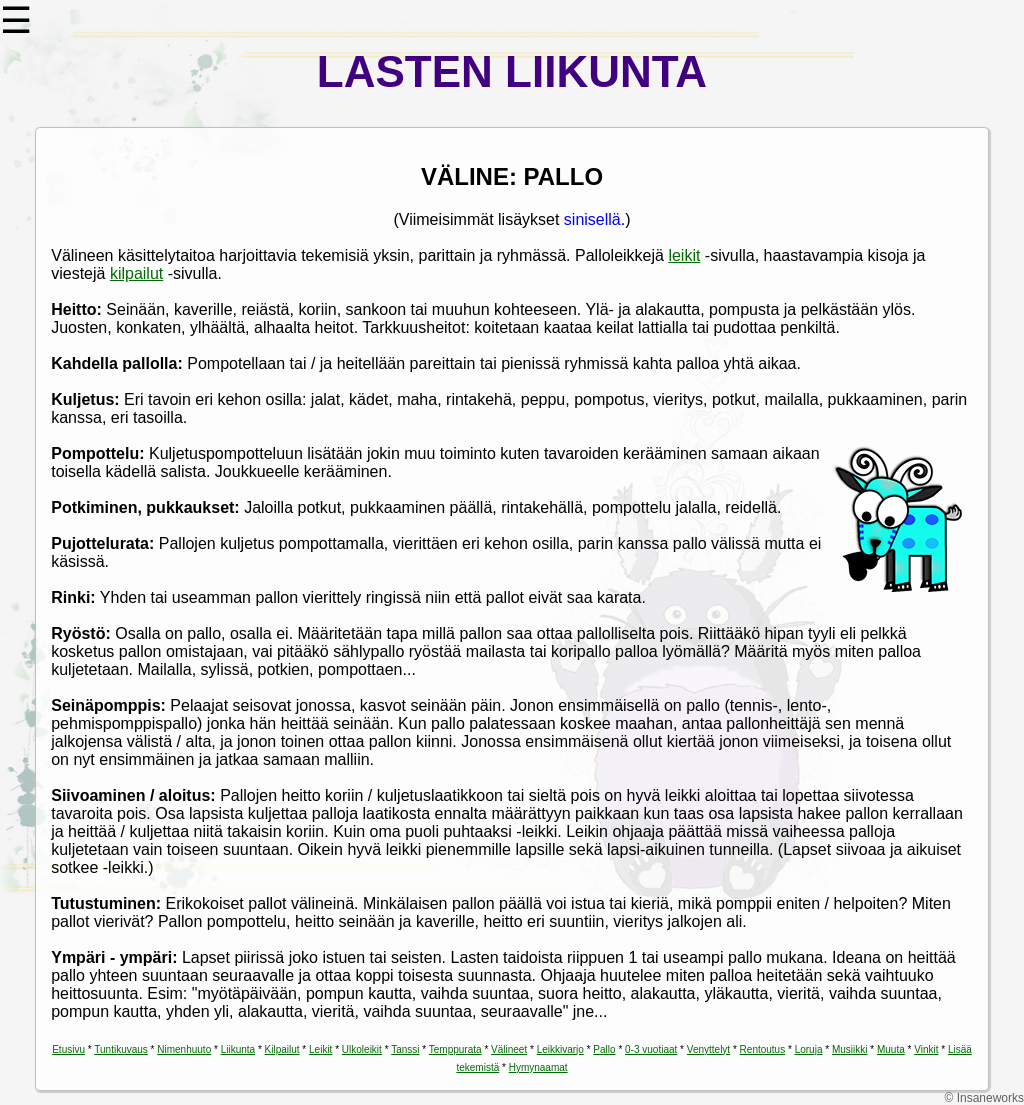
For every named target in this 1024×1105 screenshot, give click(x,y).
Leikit (320, 1049)
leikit (684, 255)
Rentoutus (763, 1049)
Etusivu (68, 1049)
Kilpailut (282, 1049)
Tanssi (405, 1049)
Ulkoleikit (362, 1049)
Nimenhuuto (184, 1049)
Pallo (604, 1049)
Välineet (509, 1049)
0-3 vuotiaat (651, 1049)
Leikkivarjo (560, 1049)
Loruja (809, 1049)
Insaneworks (990, 1098)
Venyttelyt (708, 1049)
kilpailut (136, 273)
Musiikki (850, 1049)
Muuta (891, 1049)
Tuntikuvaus (121, 1049)
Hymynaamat (538, 1067)
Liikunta (238, 1049)
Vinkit (926, 1049)
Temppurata (455, 1049)
